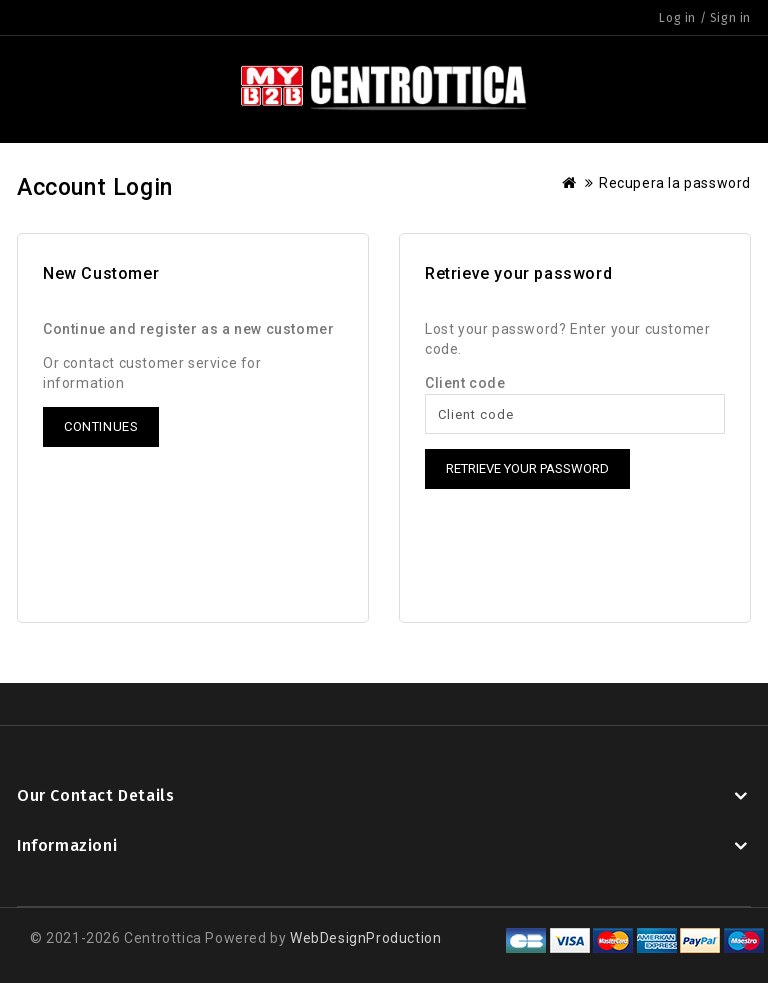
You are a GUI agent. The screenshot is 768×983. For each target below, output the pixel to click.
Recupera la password (675, 183)
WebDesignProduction (365, 938)
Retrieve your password (527, 468)
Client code (465, 383)
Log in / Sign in (705, 18)
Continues (101, 426)
